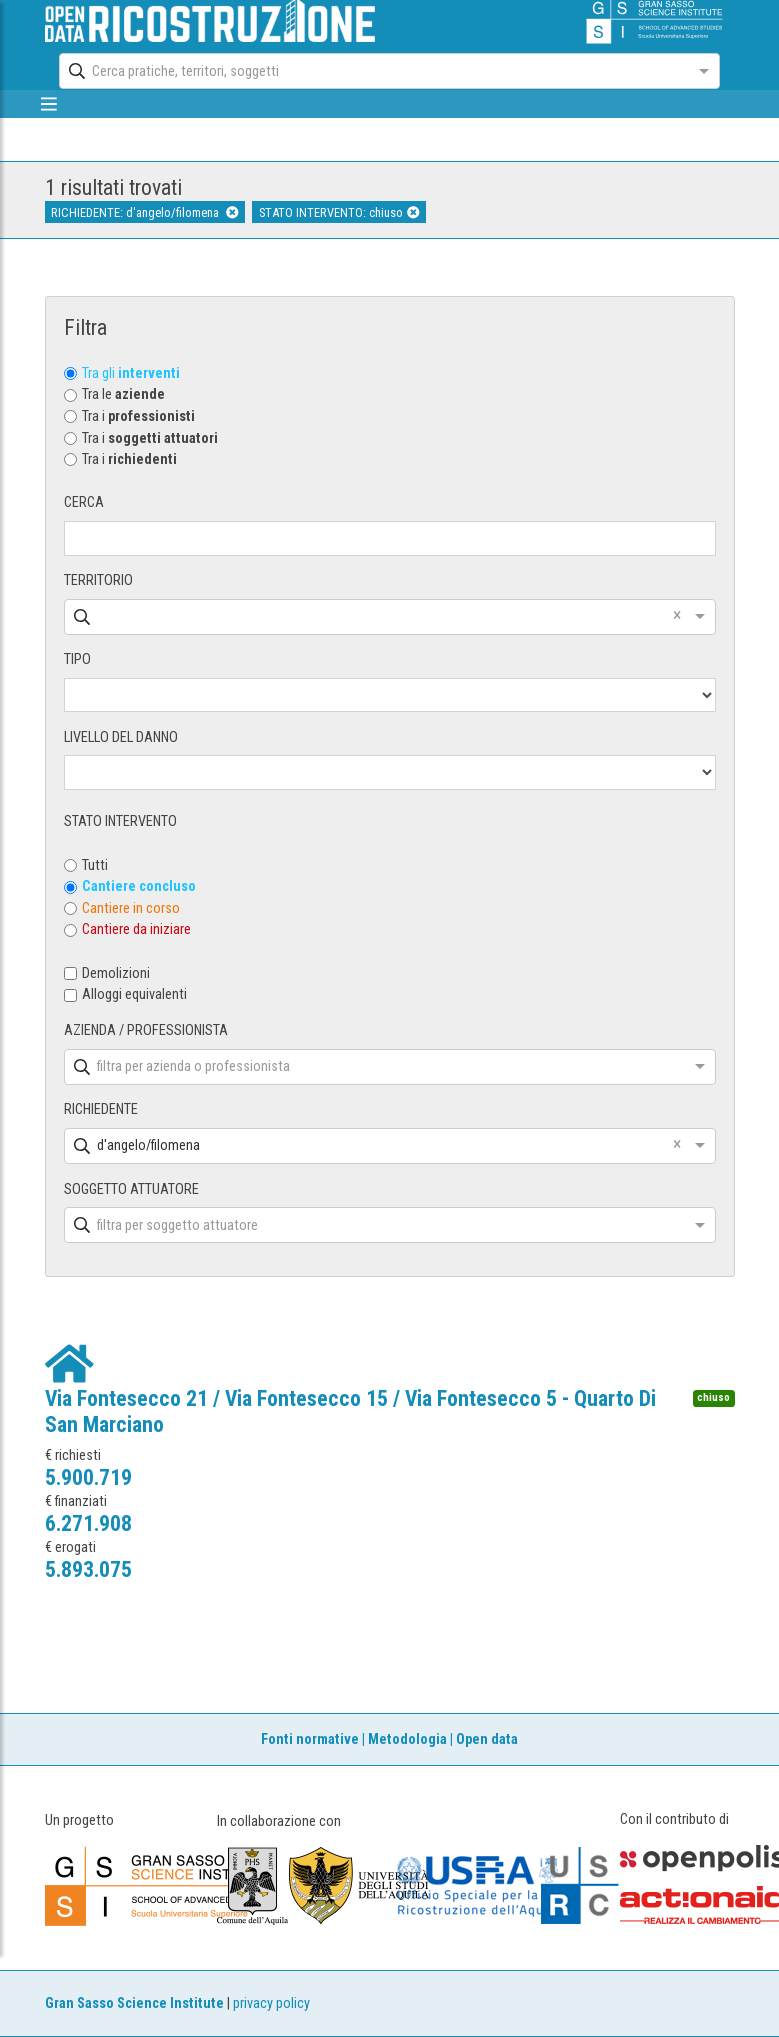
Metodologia (407, 1739)
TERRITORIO (98, 580)
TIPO (77, 659)
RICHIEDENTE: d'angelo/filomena (144, 212)
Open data (487, 1739)
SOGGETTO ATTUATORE (131, 1189)
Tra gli (131, 373)
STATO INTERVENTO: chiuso (339, 212)
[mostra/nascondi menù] (49, 104)
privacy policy (271, 2003)
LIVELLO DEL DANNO (121, 737)
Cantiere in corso (131, 908)
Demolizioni (116, 973)
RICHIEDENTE (101, 1109)
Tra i (138, 416)
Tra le (123, 394)
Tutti (95, 865)
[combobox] (371, 71)
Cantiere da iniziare (136, 929)
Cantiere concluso (139, 886)
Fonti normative (310, 1739)
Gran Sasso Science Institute (134, 2003)
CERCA (84, 502)
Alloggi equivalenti (134, 994)
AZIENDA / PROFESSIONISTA (146, 1030)
